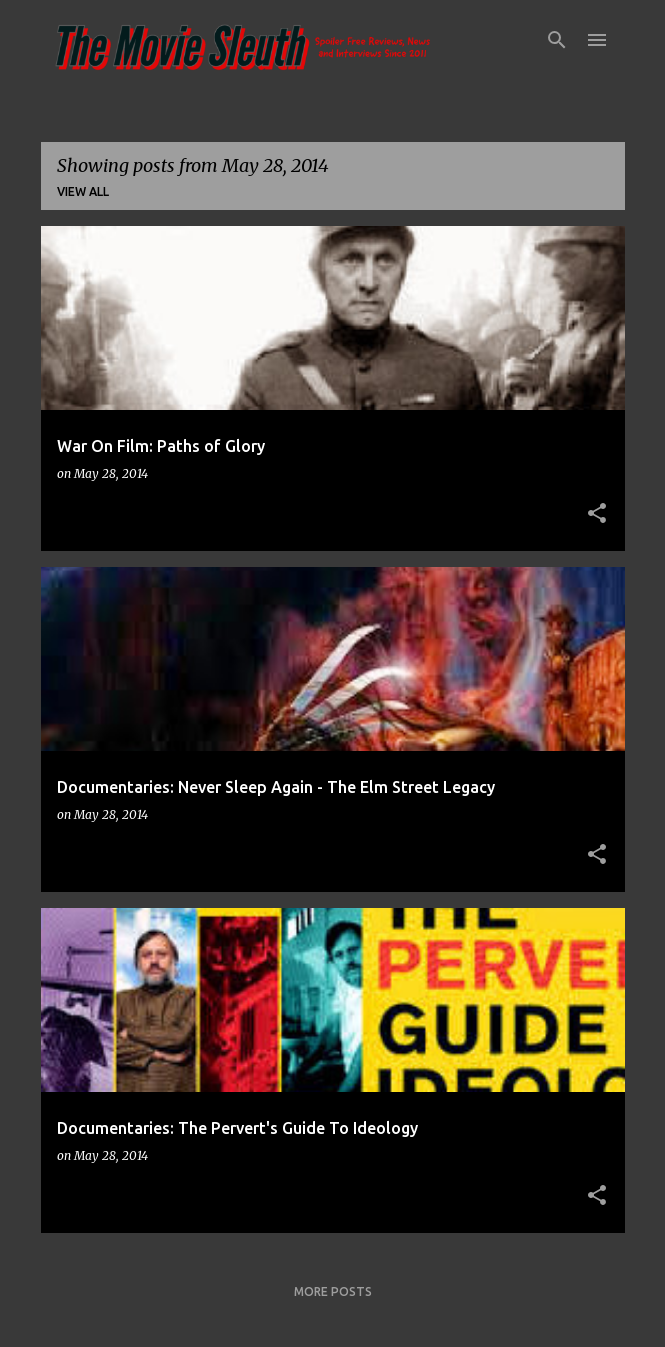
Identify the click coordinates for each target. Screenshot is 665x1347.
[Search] (557, 40)
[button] (597, 514)
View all (83, 191)
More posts (333, 1291)
